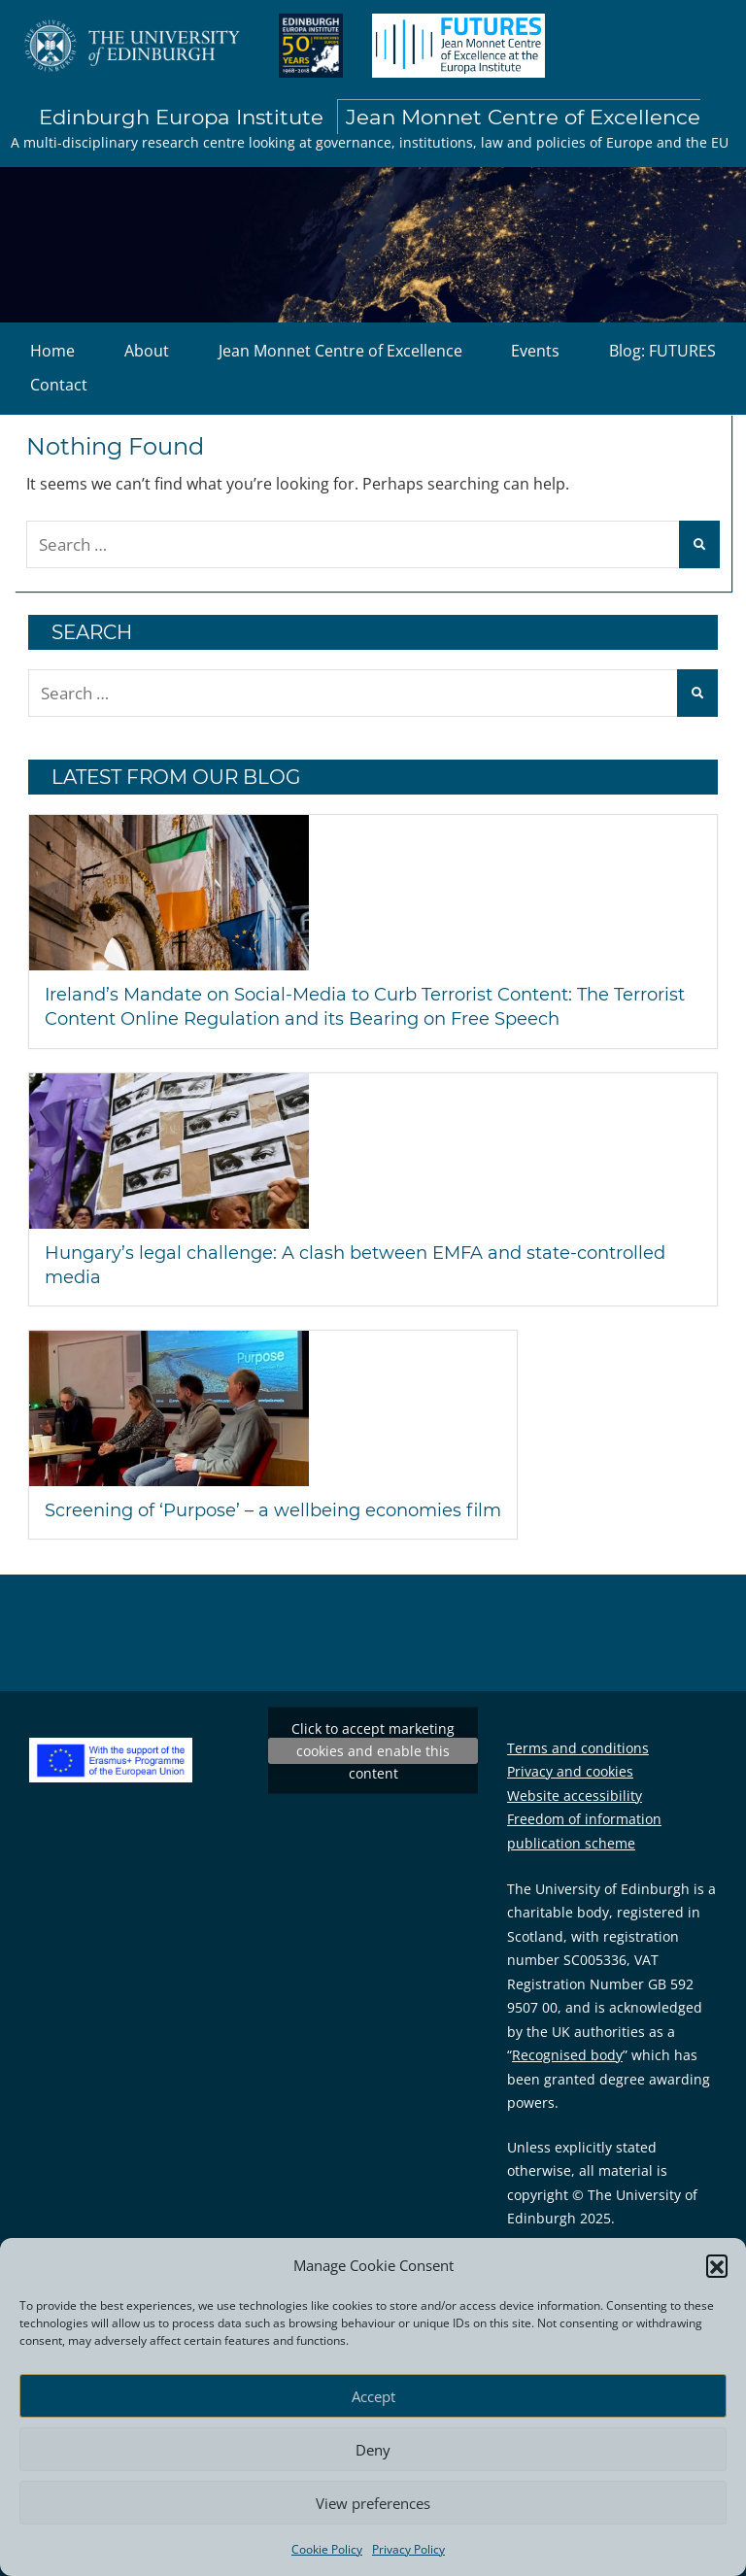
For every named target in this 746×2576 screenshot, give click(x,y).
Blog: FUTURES (662, 350)
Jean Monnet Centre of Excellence (340, 350)
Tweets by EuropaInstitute (373, 1751)
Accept (373, 2396)
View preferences (373, 2503)
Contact (58, 384)
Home (52, 350)
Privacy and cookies (570, 1771)
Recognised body (567, 2055)
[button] (717, 2265)
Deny (373, 2449)
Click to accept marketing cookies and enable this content (373, 1750)
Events (535, 350)
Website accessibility (574, 1795)
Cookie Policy (326, 2549)
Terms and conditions (578, 1748)
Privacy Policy (408, 2549)
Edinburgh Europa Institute (369, 117)
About (146, 350)
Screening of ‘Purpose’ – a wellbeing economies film (273, 1510)
